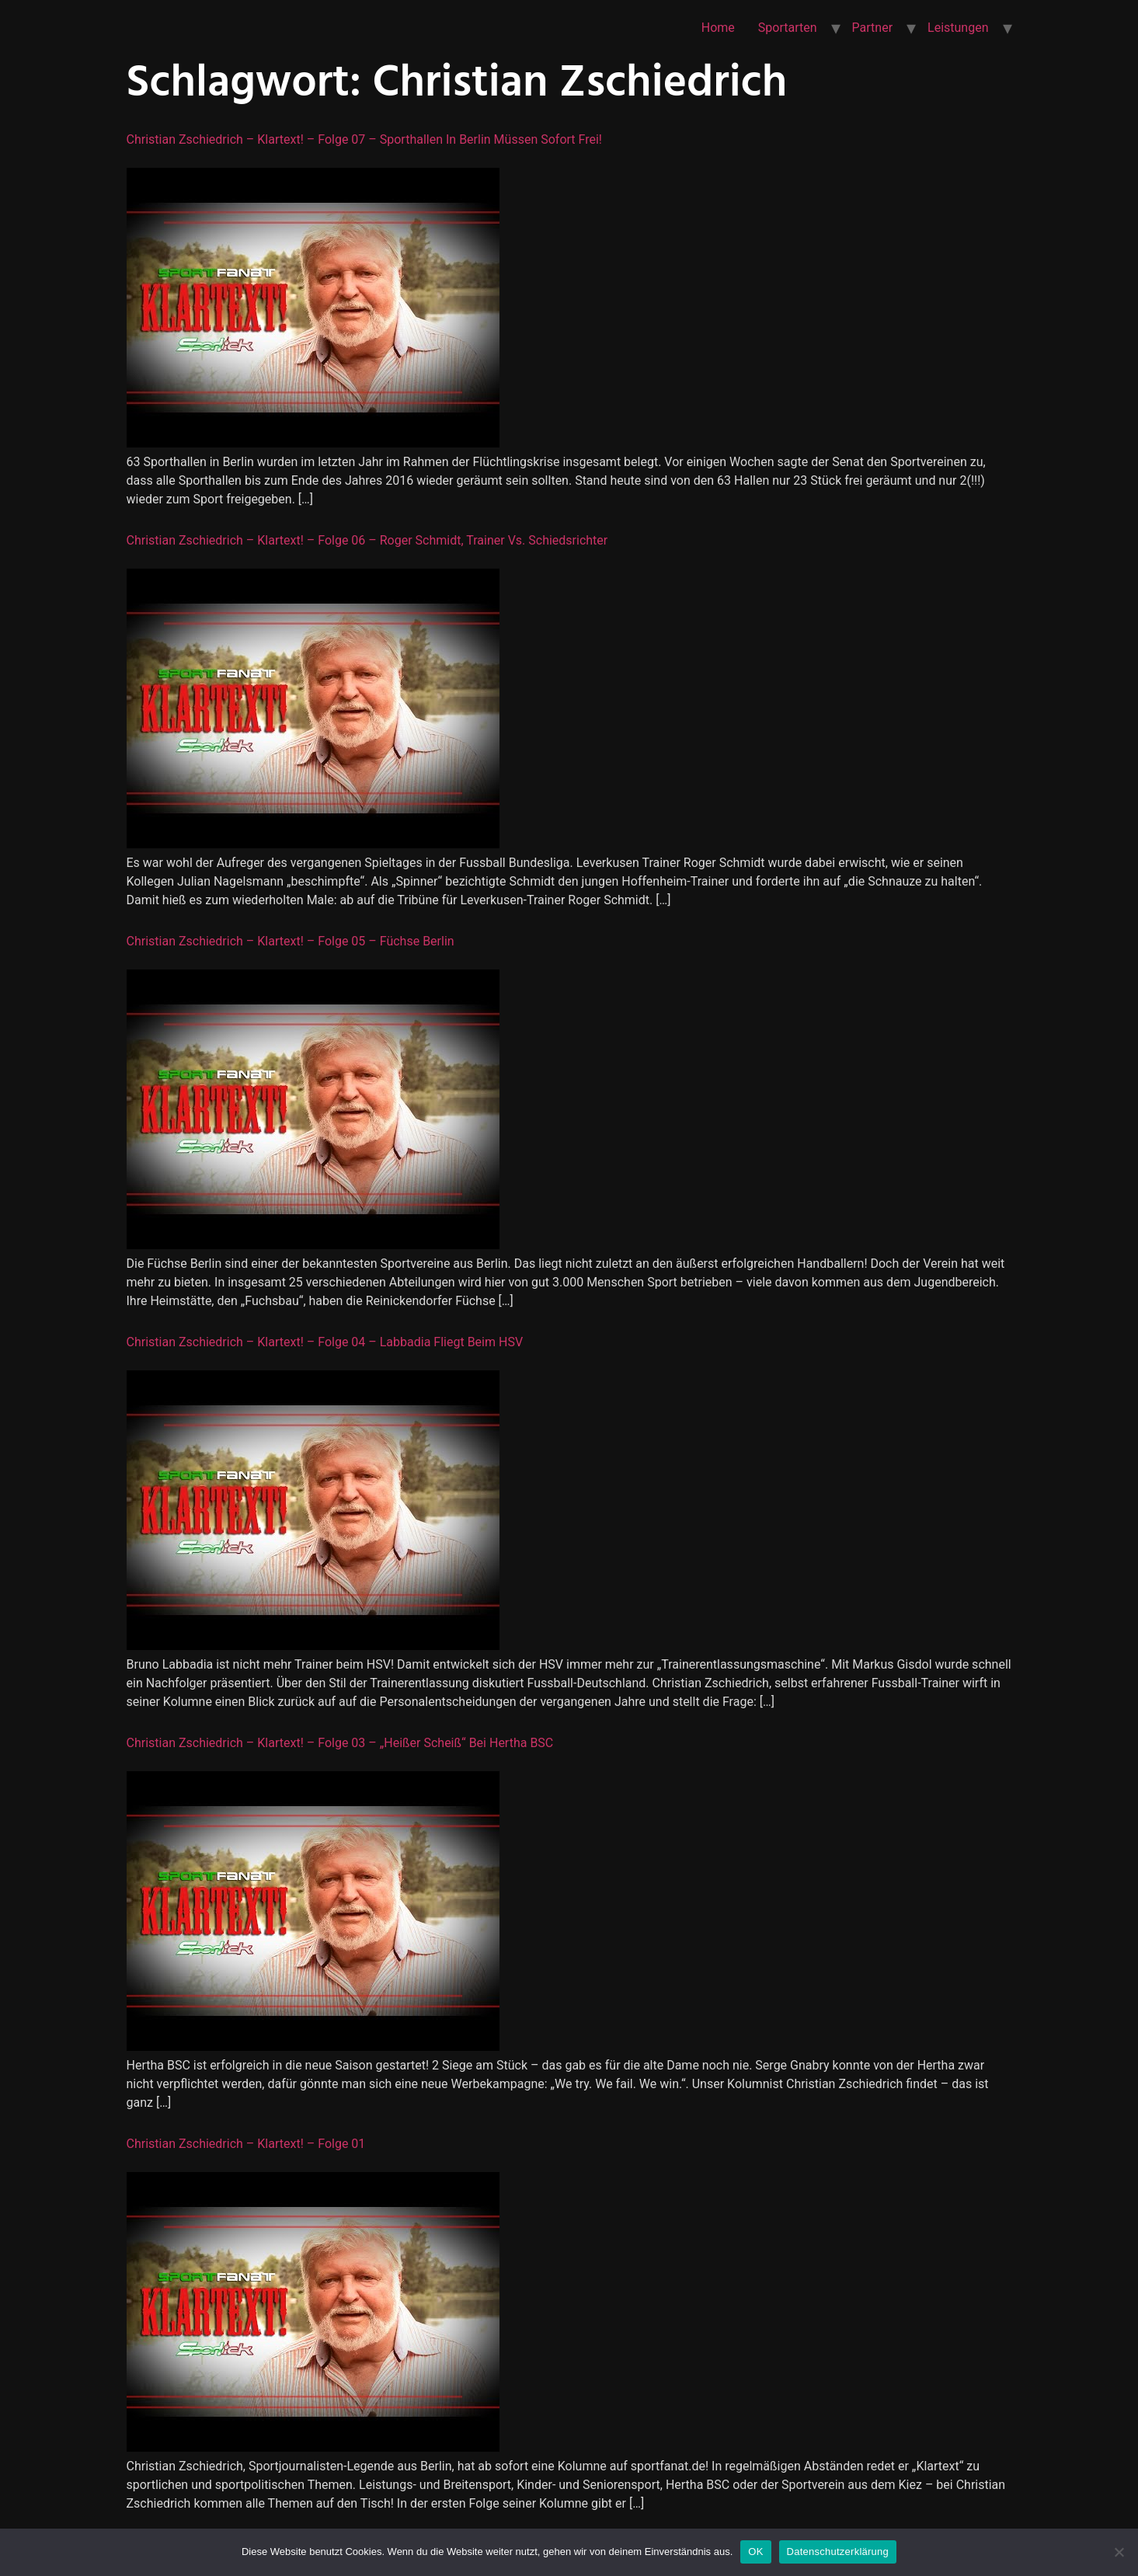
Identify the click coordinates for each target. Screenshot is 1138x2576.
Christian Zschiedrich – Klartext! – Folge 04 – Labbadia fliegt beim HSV (325, 1342)
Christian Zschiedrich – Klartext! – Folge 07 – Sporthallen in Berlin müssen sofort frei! (364, 139)
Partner (872, 27)
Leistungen (957, 27)
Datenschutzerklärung (838, 2551)
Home (718, 27)
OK (755, 2551)
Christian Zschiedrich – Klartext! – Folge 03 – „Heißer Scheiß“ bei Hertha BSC (340, 1742)
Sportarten (787, 27)
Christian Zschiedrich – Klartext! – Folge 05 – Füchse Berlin (290, 941)
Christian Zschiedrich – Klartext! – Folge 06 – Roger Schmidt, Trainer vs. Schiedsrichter (367, 540)
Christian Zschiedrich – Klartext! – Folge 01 (246, 2143)
